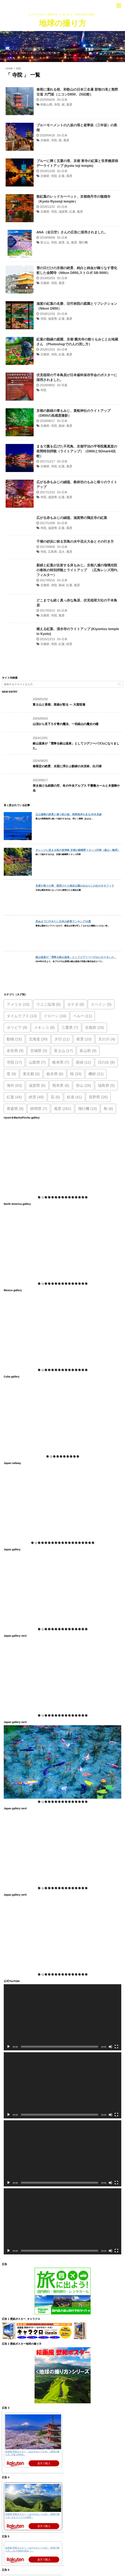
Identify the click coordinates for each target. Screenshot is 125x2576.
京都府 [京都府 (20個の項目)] (94, 1027)
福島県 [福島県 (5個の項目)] (106, 1085)
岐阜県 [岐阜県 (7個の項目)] (60, 1062)
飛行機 (83, 242)
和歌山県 (46, 104)
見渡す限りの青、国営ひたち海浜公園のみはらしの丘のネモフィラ (75, 885)
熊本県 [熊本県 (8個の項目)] (60, 1085)
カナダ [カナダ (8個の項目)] (75, 1004)
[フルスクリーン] (116, 2047)
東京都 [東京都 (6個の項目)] (31, 1074)
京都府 (44, 140)
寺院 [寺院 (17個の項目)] (14, 1062)
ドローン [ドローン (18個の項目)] (55, 1016)
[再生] (8, 2047)
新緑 (62, 425)
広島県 (52, 551)
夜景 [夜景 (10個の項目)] (84, 1039)
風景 (69, 104)
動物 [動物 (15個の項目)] (14, 1039)
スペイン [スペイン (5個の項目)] (101, 1004)
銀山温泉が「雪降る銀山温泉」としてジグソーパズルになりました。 (76, 957)
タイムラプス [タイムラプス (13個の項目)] (22, 1016)
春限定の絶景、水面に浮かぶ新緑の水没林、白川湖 (67, 766)
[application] (62, 2017)
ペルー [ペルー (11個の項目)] (82, 1016)
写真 (64, 385)
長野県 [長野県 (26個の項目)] (98, 1097)
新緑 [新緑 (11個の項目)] (83, 1062)
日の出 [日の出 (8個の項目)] (106, 1062)
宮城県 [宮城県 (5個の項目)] (38, 1051)
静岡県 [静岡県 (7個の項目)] (38, 1109)
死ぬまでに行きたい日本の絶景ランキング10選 (63, 921)
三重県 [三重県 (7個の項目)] (69, 1027)
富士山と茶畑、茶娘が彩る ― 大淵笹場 (59, 704)
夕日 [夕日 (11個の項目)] (62, 1039)
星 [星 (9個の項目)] (11, 1074)
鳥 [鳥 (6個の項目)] (108, 1109)
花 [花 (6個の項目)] (55, 1097)
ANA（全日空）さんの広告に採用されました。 (72, 232)
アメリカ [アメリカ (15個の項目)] (18, 1004)
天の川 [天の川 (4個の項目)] (106, 1039)
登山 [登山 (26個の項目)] (83, 1085)
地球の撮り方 (62, 23)
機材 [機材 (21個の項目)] (96, 1074)
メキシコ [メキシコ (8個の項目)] (44, 1027)
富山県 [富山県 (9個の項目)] (88, 1051)
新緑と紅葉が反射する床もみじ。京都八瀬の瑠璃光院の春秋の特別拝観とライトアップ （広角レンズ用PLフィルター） (77, 570)
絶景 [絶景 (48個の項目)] (36, 1097)
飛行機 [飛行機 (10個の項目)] (87, 1109)
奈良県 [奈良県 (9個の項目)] (15, 1051)
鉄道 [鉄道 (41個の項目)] (74, 1097)
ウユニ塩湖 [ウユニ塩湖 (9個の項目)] (48, 1004)
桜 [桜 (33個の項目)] (75, 1074)
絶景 (62, 242)
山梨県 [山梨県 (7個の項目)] (37, 1062)
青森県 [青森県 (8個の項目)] (15, 1109)
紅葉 (62, 176)
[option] (62, 46)
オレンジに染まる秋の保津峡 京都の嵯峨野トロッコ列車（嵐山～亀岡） (78, 850)
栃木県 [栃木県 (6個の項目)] (55, 1074)
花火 (62, 551)
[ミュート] (110, 2047)
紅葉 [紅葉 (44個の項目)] (14, 1097)
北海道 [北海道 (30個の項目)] (38, 1039)
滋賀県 (63, 211)
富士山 (44, 242)
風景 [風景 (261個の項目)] (62, 1109)
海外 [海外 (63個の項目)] (14, 1085)
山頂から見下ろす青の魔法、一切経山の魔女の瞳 (65, 724)
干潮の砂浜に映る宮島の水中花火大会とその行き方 (75, 541)
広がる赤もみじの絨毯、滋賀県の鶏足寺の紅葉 (71, 518)
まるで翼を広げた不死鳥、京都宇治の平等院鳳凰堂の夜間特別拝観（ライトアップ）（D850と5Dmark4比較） (76, 451)
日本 (64, 99)
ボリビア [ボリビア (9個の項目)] (17, 1027)
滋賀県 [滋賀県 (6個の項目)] (37, 1085)
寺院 (57, 104)
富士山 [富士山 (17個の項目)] (63, 1051)
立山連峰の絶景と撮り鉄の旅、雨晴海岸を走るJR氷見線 (69, 814)
